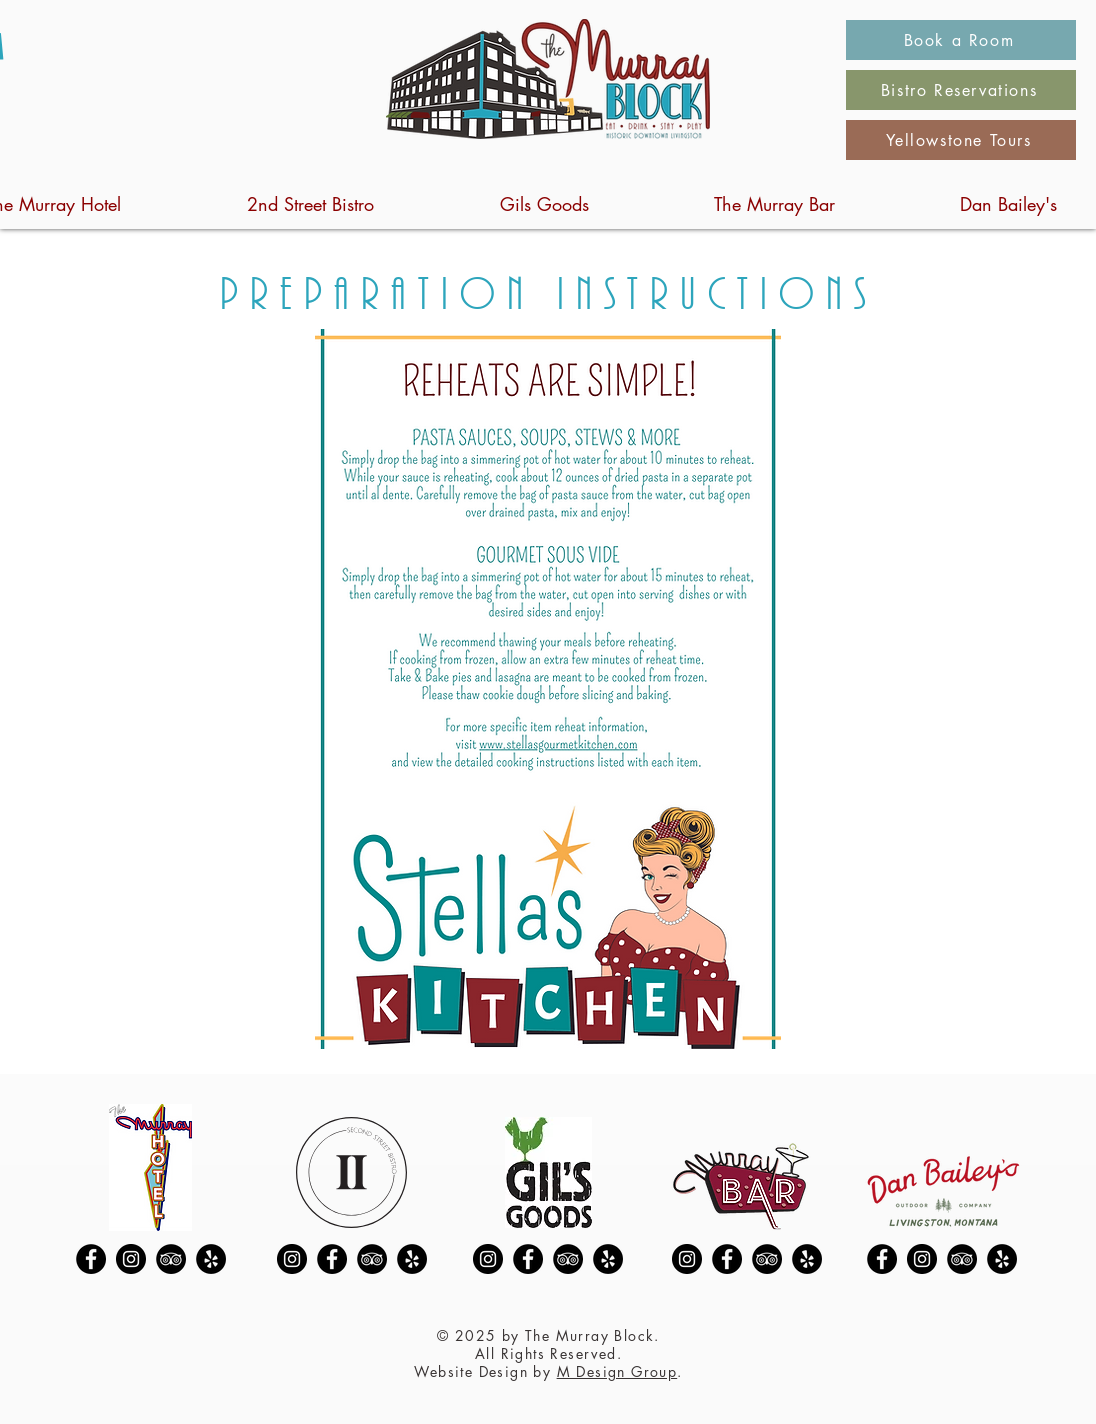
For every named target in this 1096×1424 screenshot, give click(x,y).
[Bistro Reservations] (961, 90)
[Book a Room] (961, 40)
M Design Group (617, 1371)
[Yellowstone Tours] (961, 140)
